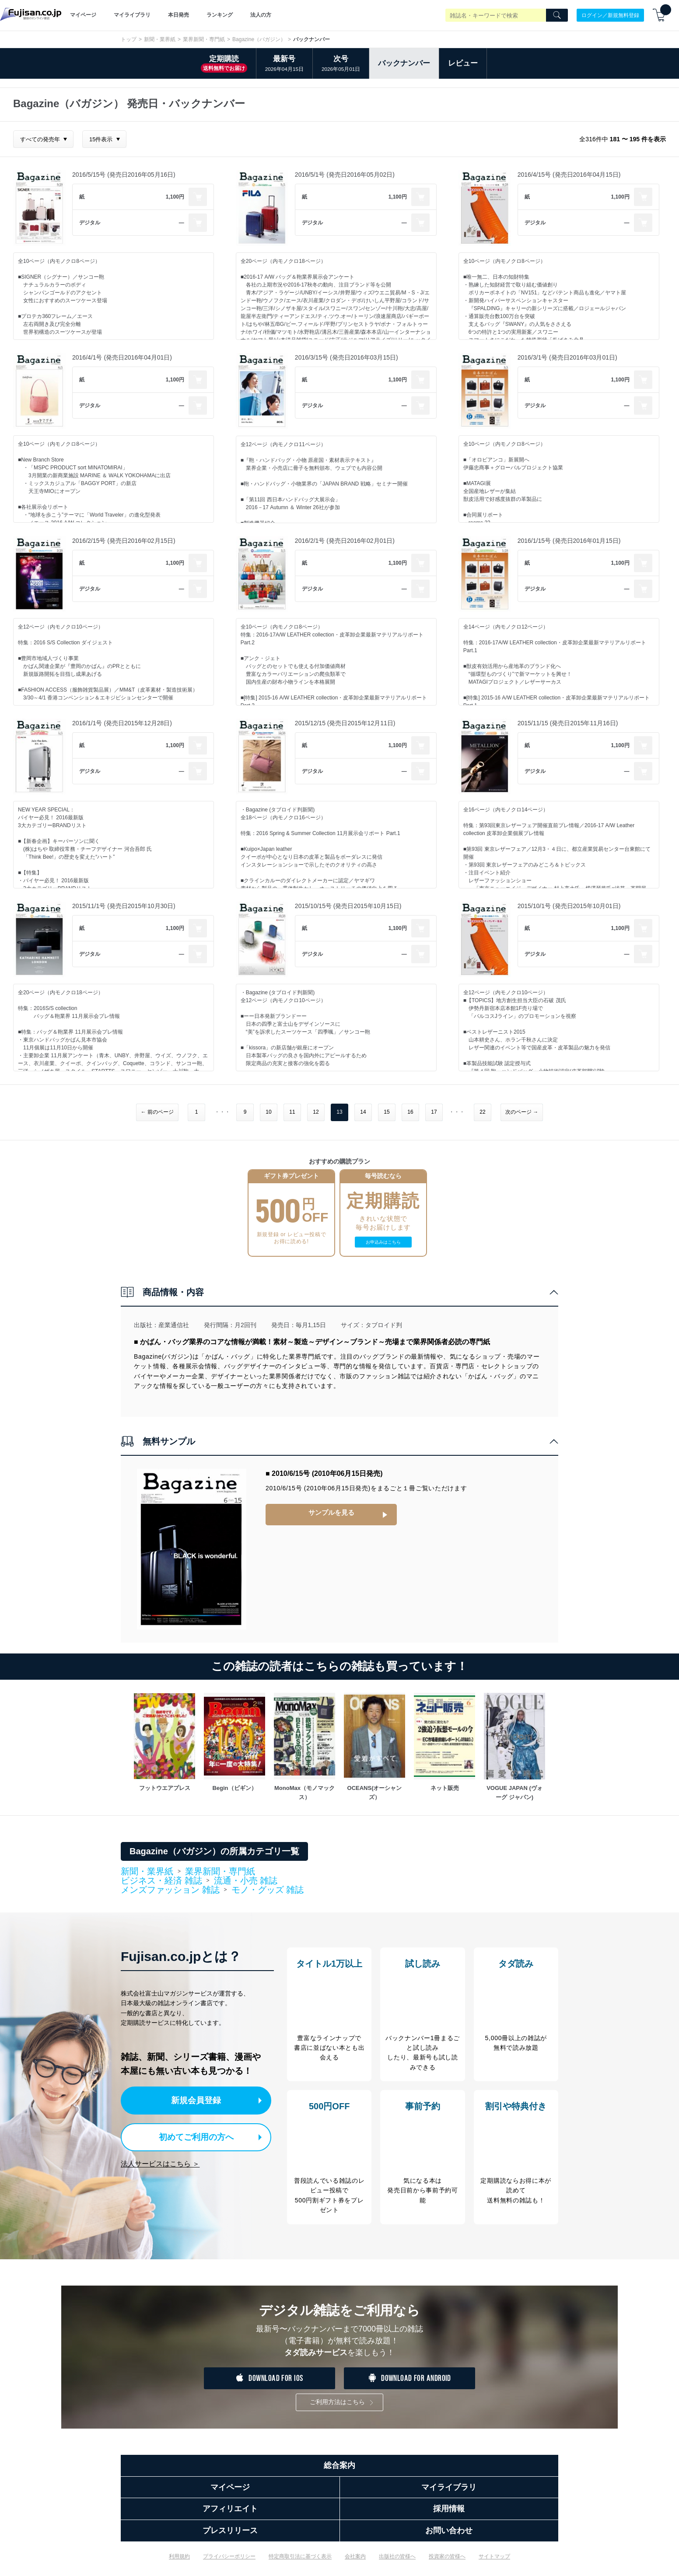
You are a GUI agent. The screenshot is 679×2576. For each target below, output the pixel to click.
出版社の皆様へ (397, 2563)
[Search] (557, 15)
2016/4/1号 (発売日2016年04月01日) (122, 357)
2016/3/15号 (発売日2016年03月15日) (346, 357)
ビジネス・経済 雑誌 (161, 1881)
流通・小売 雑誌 (246, 1880)
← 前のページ (157, 1112)
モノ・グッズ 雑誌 (267, 1889)
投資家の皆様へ (447, 2563)
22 (482, 1112)
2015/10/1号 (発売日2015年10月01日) (569, 905)
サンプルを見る (331, 1512)
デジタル (89, 223)
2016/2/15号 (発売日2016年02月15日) (123, 540)
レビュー (463, 63)
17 (434, 1112)
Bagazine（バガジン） (259, 39)
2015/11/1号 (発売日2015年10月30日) (123, 905)
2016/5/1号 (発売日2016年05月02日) (345, 174)
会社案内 (355, 2563)
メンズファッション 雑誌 (170, 1890)
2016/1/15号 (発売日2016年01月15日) (569, 540)
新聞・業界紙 (159, 39)
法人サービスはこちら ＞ (160, 2161)
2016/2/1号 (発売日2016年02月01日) (345, 540)
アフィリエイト (230, 2515)
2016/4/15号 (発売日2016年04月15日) (569, 174)
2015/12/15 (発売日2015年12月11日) (345, 723)
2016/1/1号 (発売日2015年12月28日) (122, 723)
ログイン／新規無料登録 (610, 14)
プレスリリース (230, 2537)
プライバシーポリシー (229, 2563)
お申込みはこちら (383, 1242)
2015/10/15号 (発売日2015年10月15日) (348, 905)
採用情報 (449, 2515)
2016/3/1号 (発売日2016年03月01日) (567, 357)
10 (268, 1112)
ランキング (219, 15)
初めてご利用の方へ (190, 2135)
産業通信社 (173, 1324)
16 (410, 1112)
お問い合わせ (448, 2537)
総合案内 (339, 2472)
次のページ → (521, 1112)
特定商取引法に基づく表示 (300, 2563)
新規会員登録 (198, 2100)
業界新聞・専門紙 (204, 39)
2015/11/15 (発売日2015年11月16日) (568, 723)
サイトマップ (494, 2563)
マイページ (83, 15)
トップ (128, 39)
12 (315, 1112)
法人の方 (260, 15)
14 (363, 1112)
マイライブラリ (132, 15)
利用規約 (179, 2563)
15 (386, 1112)
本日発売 (178, 15)
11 (292, 1112)
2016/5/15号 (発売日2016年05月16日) (123, 174)
